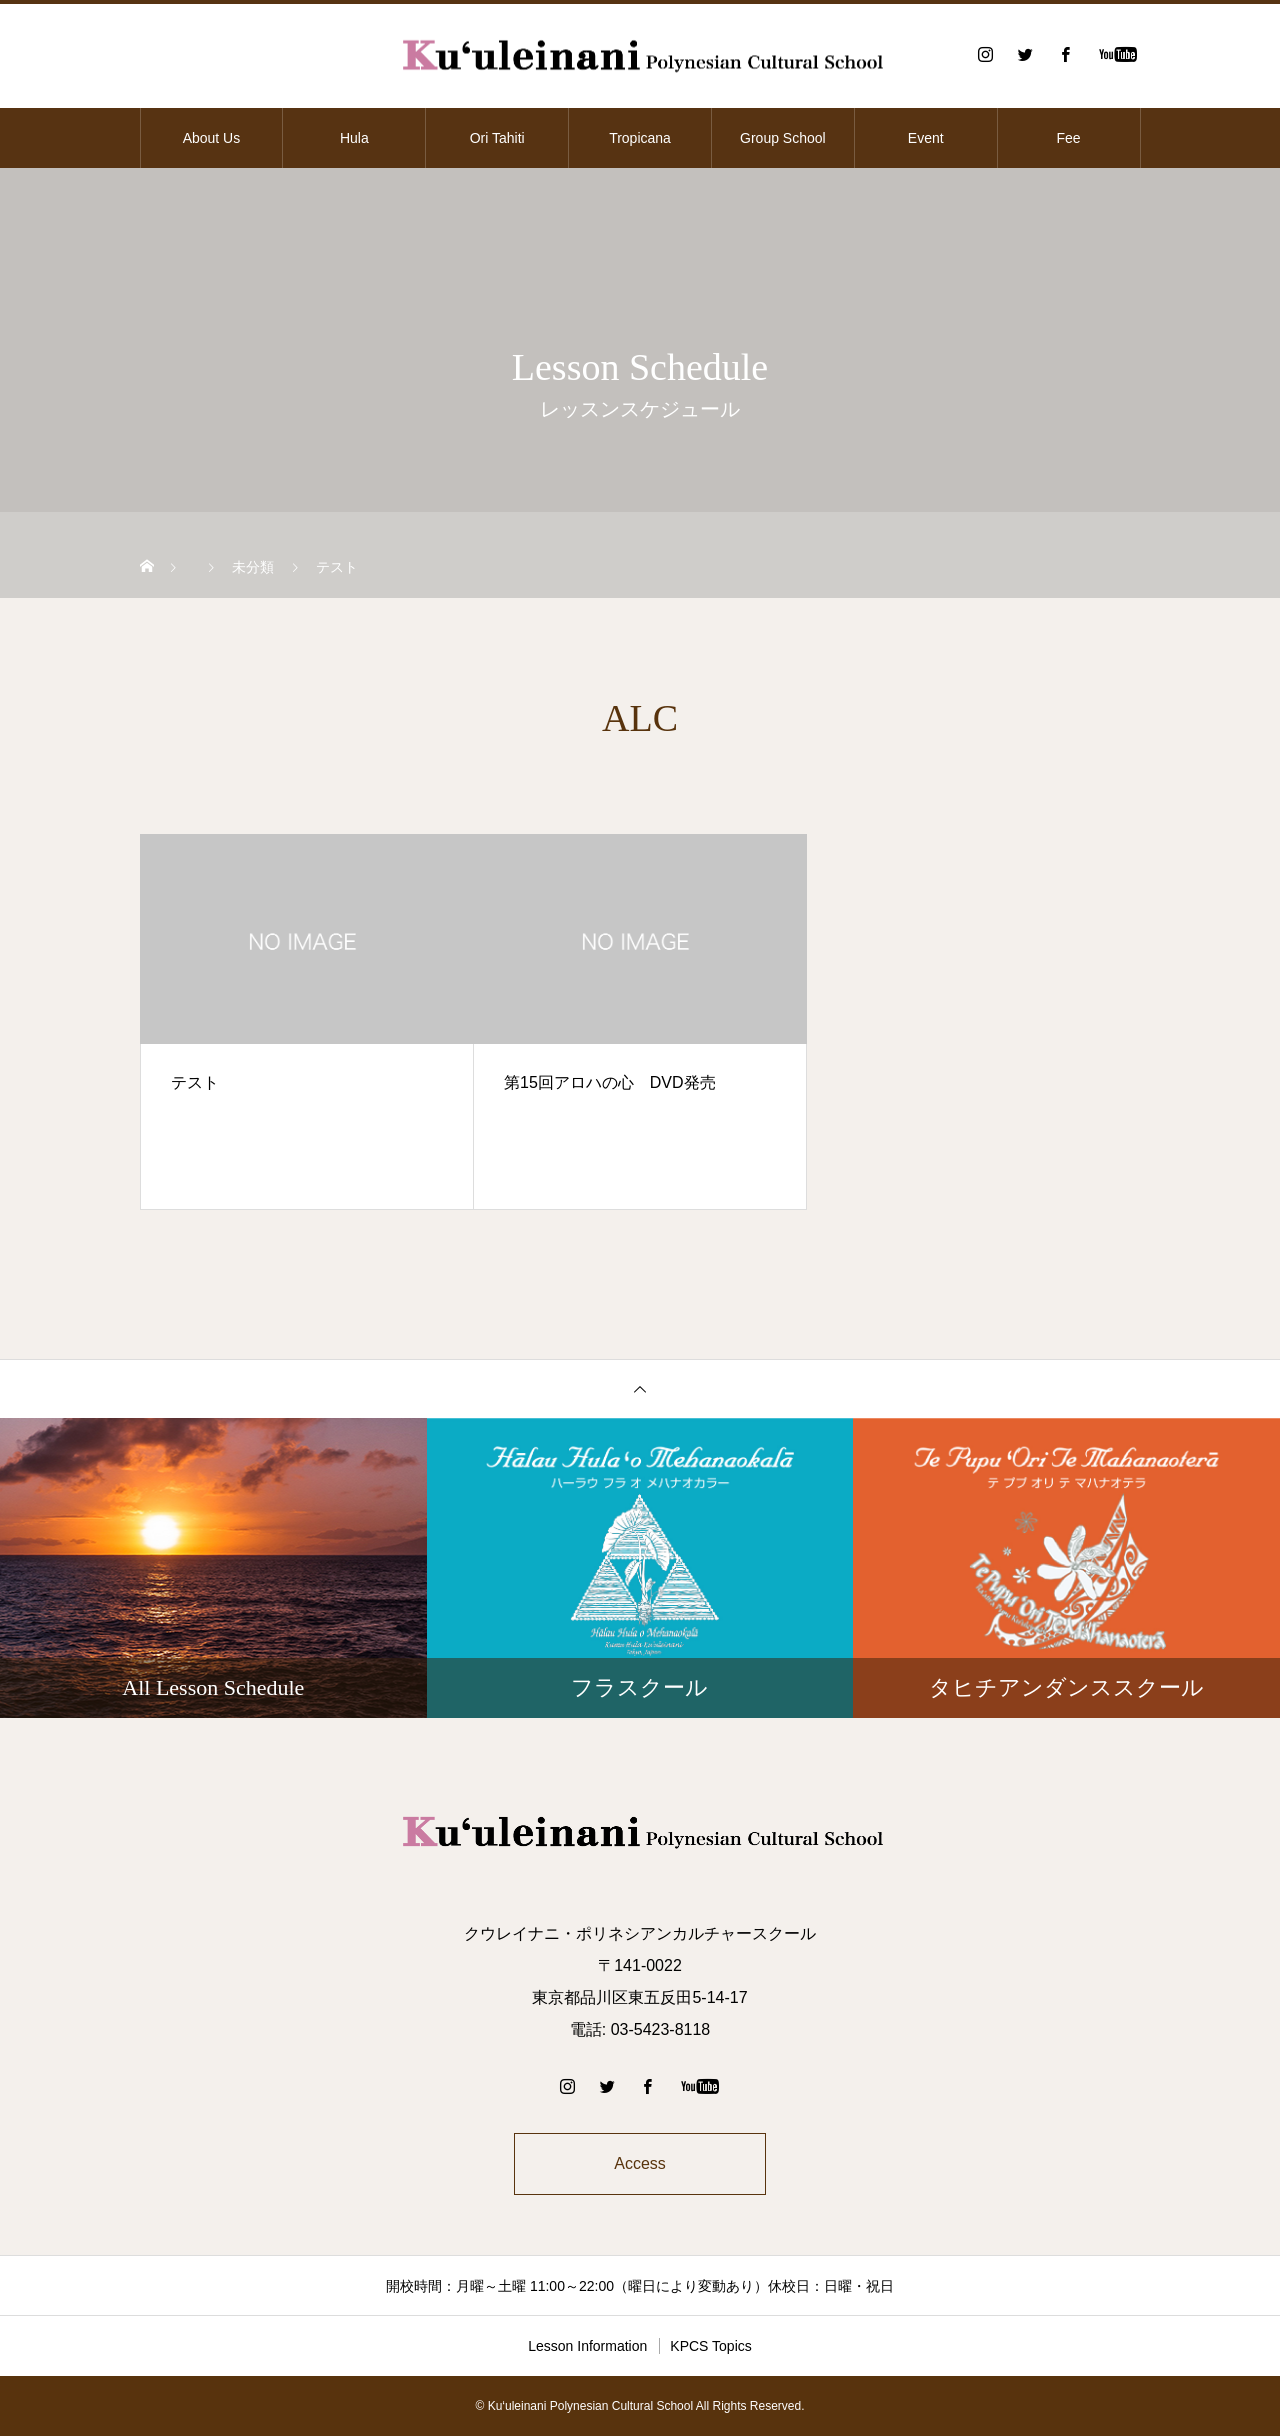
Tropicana (640, 138)
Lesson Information (587, 2346)
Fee (1069, 138)
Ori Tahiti (497, 138)
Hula (354, 138)
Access (640, 2163)
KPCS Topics (710, 2346)
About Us (212, 138)
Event (926, 138)
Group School (783, 138)
